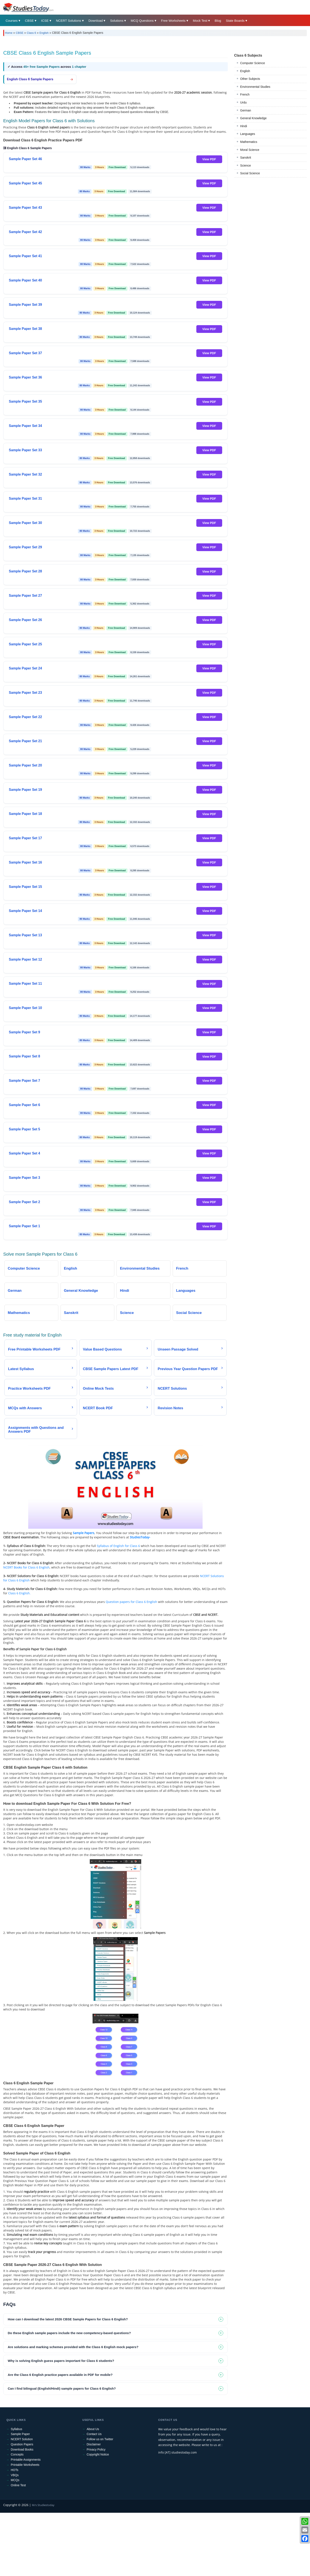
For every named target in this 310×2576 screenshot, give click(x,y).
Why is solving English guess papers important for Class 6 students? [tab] (61, 2424)
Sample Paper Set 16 (26, 922)
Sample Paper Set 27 (26, 656)
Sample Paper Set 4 (25, 1213)
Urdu (243, 162)
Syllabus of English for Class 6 (118, 1609)
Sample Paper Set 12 (26, 1019)
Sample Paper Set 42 (26, 292)
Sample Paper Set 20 (26, 825)
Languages (247, 194)
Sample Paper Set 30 (26, 583)
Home (8, 32)
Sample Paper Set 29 (26, 607)
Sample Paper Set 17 (26, 898)
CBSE (29, 20)
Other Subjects (250, 139)
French (245, 154)
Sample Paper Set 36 (26, 437)
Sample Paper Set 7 (25, 1141)
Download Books (22, 2512)
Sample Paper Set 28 (26, 631)
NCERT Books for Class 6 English (26, 1631)
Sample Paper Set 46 (26, 219)
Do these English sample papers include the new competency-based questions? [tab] (69, 2396)
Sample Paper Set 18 (26, 874)
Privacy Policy (96, 2512)
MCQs (15, 2543)
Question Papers (22, 2507)
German (245, 170)
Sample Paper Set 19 (26, 849)
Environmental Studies (255, 147)
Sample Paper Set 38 (26, 389)
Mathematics (248, 202)
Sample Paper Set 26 (26, 680)
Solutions (116, 20)
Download (95, 20)
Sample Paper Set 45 (26, 243)
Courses (12, 20)
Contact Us (94, 2497)
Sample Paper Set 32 (26, 534)
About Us (93, 2492)
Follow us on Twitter (100, 2502)
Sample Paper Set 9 (25, 1092)
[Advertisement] (132, 72)
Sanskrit (245, 217)
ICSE (45, 20)
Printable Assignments (26, 2523)
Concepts (17, 2518)
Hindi (243, 186)
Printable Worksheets (25, 2528)
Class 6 (31, 32)
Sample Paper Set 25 (26, 704)
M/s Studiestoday (43, 2568)
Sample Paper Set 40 (26, 340)
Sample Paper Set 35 (26, 462)
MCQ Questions (142, 20)
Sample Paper (20, 2497)
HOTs (14, 2533)
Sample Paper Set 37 (26, 413)
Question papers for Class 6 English (131, 1665)
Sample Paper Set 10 (26, 1068)
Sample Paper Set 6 (25, 1165)
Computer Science (252, 123)
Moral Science (249, 210)
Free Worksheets (173, 20)
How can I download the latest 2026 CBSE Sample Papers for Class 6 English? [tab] (68, 2382)
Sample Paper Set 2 (25, 1262)
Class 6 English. (19, 1656)
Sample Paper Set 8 (25, 1116)
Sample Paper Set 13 (26, 995)
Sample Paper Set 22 (26, 777)
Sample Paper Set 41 (26, 316)
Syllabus (16, 2492)
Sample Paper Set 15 (26, 947)
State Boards (235, 20)
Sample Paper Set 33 (26, 510)
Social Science (250, 233)
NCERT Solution (22, 2502)
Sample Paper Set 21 (26, 801)
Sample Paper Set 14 (26, 971)
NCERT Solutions (68, 20)
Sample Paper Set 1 (25, 1286)
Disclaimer (94, 2507)
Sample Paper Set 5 (25, 1189)
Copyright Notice (98, 2518)
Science (245, 225)
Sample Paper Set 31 (26, 559)
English (44, 32)
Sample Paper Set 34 (26, 486)
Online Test (18, 2548)
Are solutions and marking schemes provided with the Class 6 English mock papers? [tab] (73, 2410)
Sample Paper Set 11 (26, 1044)
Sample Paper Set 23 (26, 753)
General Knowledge (253, 178)
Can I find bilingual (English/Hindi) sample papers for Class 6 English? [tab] (62, 2452)
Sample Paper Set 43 (26, 268)
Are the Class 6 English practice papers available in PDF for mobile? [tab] (60, 2438)
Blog (218, 20)
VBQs (15, 2538)
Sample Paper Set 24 (26, 728)
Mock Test (200, 20)
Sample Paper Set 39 (26, 364)
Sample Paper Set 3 (25, 1238)
